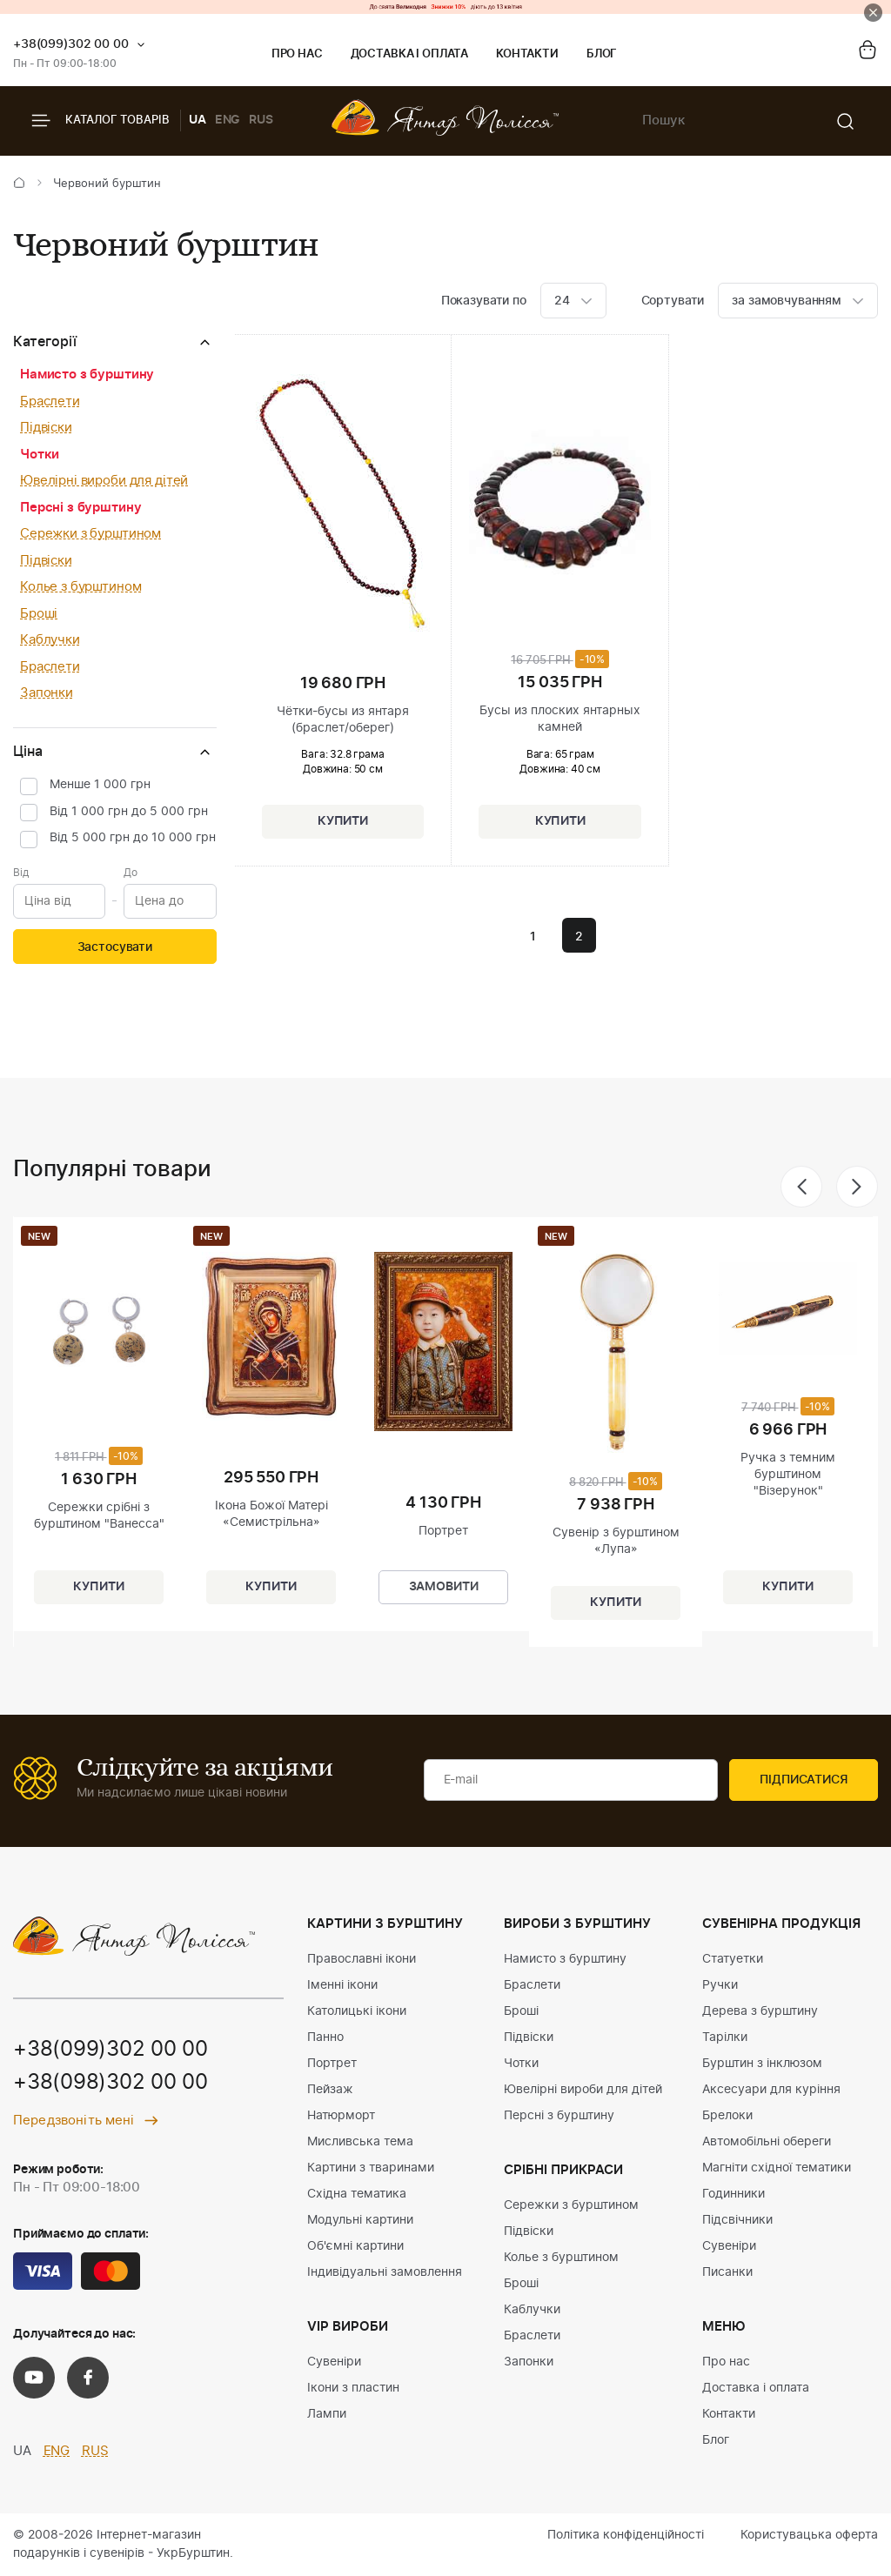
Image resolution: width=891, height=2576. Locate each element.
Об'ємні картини (355, 2246)
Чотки (39, 454)
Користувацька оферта (809, 2535)
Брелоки (727, 2116)
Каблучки (50, 639)
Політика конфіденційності (625, 2535)
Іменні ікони (342, 1985)
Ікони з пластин (353, 2388)
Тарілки (724, 2037)
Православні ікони (361, 1959)
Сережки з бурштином (90, 533)
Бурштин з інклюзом (762, 2063)
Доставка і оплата (409, 54)
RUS (261, 120)
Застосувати (114, 947)
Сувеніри (334, 2362)
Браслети (50, 401)
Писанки (727, 2272)
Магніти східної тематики (776, 2168)
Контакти (527, 54)
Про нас (297, 54)
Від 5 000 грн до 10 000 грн (133, 838)
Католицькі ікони (356, 2011)
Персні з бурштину (80, 507)
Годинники (733, 2194)
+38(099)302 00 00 (71, 44)
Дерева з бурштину (760, 2011)
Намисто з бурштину (87, 374)
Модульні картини (360, 2220)
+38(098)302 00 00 (110, 2083)
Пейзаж (330, 2090)
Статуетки (732, 1959)
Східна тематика (356, 2194)
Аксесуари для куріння (771, 2090)
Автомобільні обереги (766, 2142)
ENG (228, 120)
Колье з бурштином (80, 586)
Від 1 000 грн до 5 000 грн (129, 812)
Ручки (720, 1985)
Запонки (46, 692)
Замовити (444, 1588)
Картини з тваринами (370, 2168)
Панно (325, 2037)
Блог (601, 54)
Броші (38, 613)
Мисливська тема (360, 2142)
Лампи (326, 2414)
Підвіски (46, 427)
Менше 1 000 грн (100, 785)
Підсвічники (737, 2220)
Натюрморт (341, 2116)
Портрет (332, 2063)
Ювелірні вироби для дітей (104, 480)
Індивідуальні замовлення (384, 2272)
